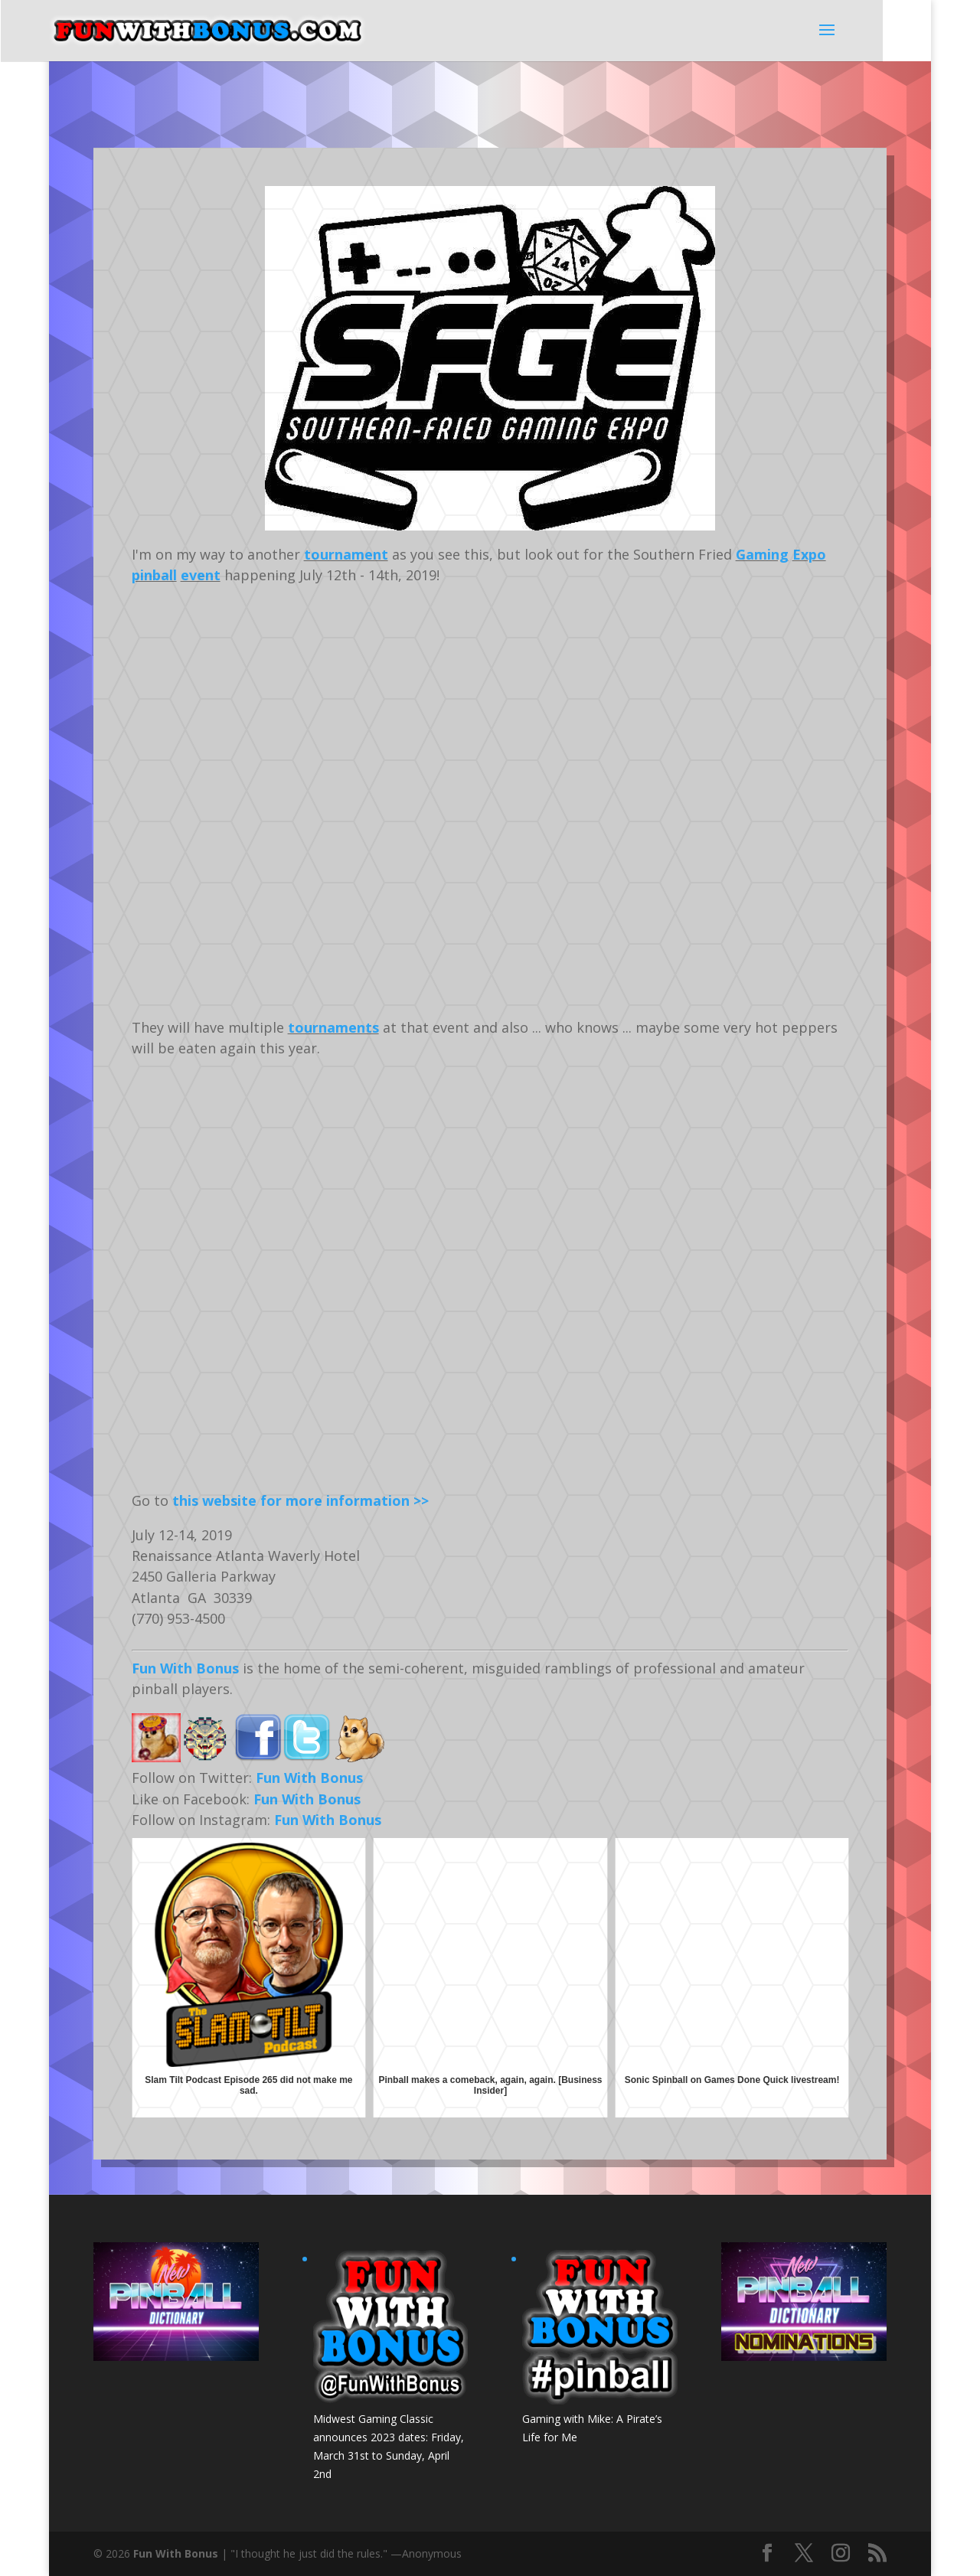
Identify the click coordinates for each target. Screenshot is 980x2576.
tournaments (333, 1027)
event (200, 575)
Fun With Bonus (185, 1668)
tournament (346, 554)
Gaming (762, 554)
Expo (809, 554)
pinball (154, 575)
